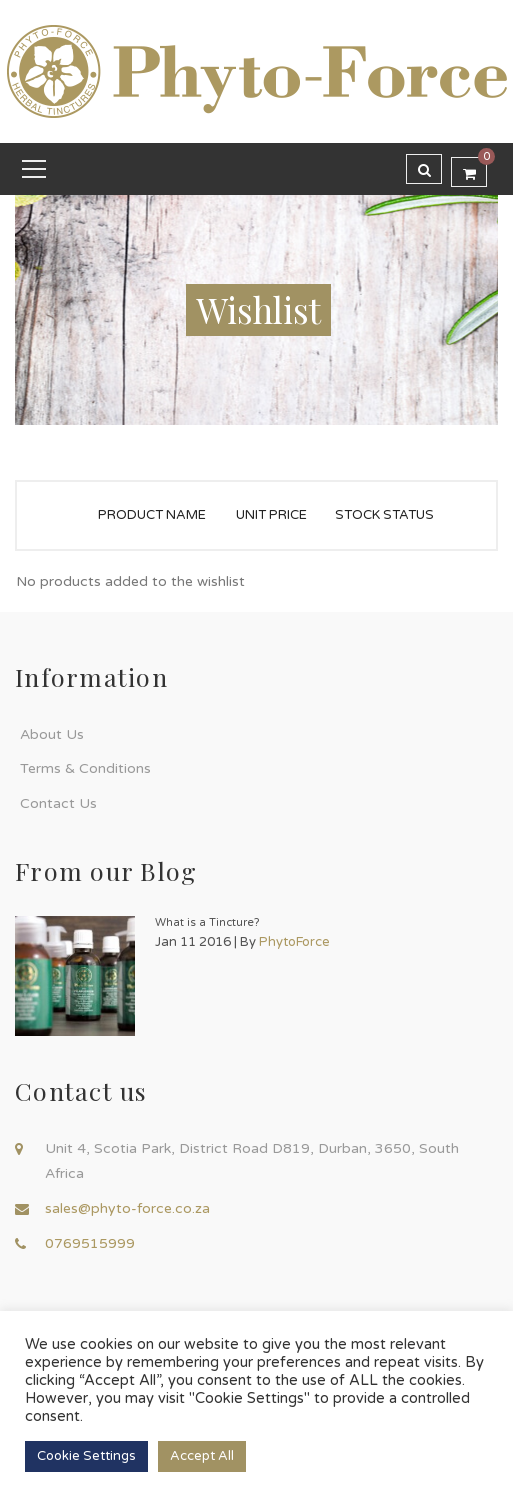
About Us (52, 734)
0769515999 (90, 1243)
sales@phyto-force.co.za (127, 1208)
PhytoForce (294, 942)
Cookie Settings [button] (86, 1456)
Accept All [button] (202, 1456)
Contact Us (58, 803)
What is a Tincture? (207, 922)
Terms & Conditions (85, 768)
